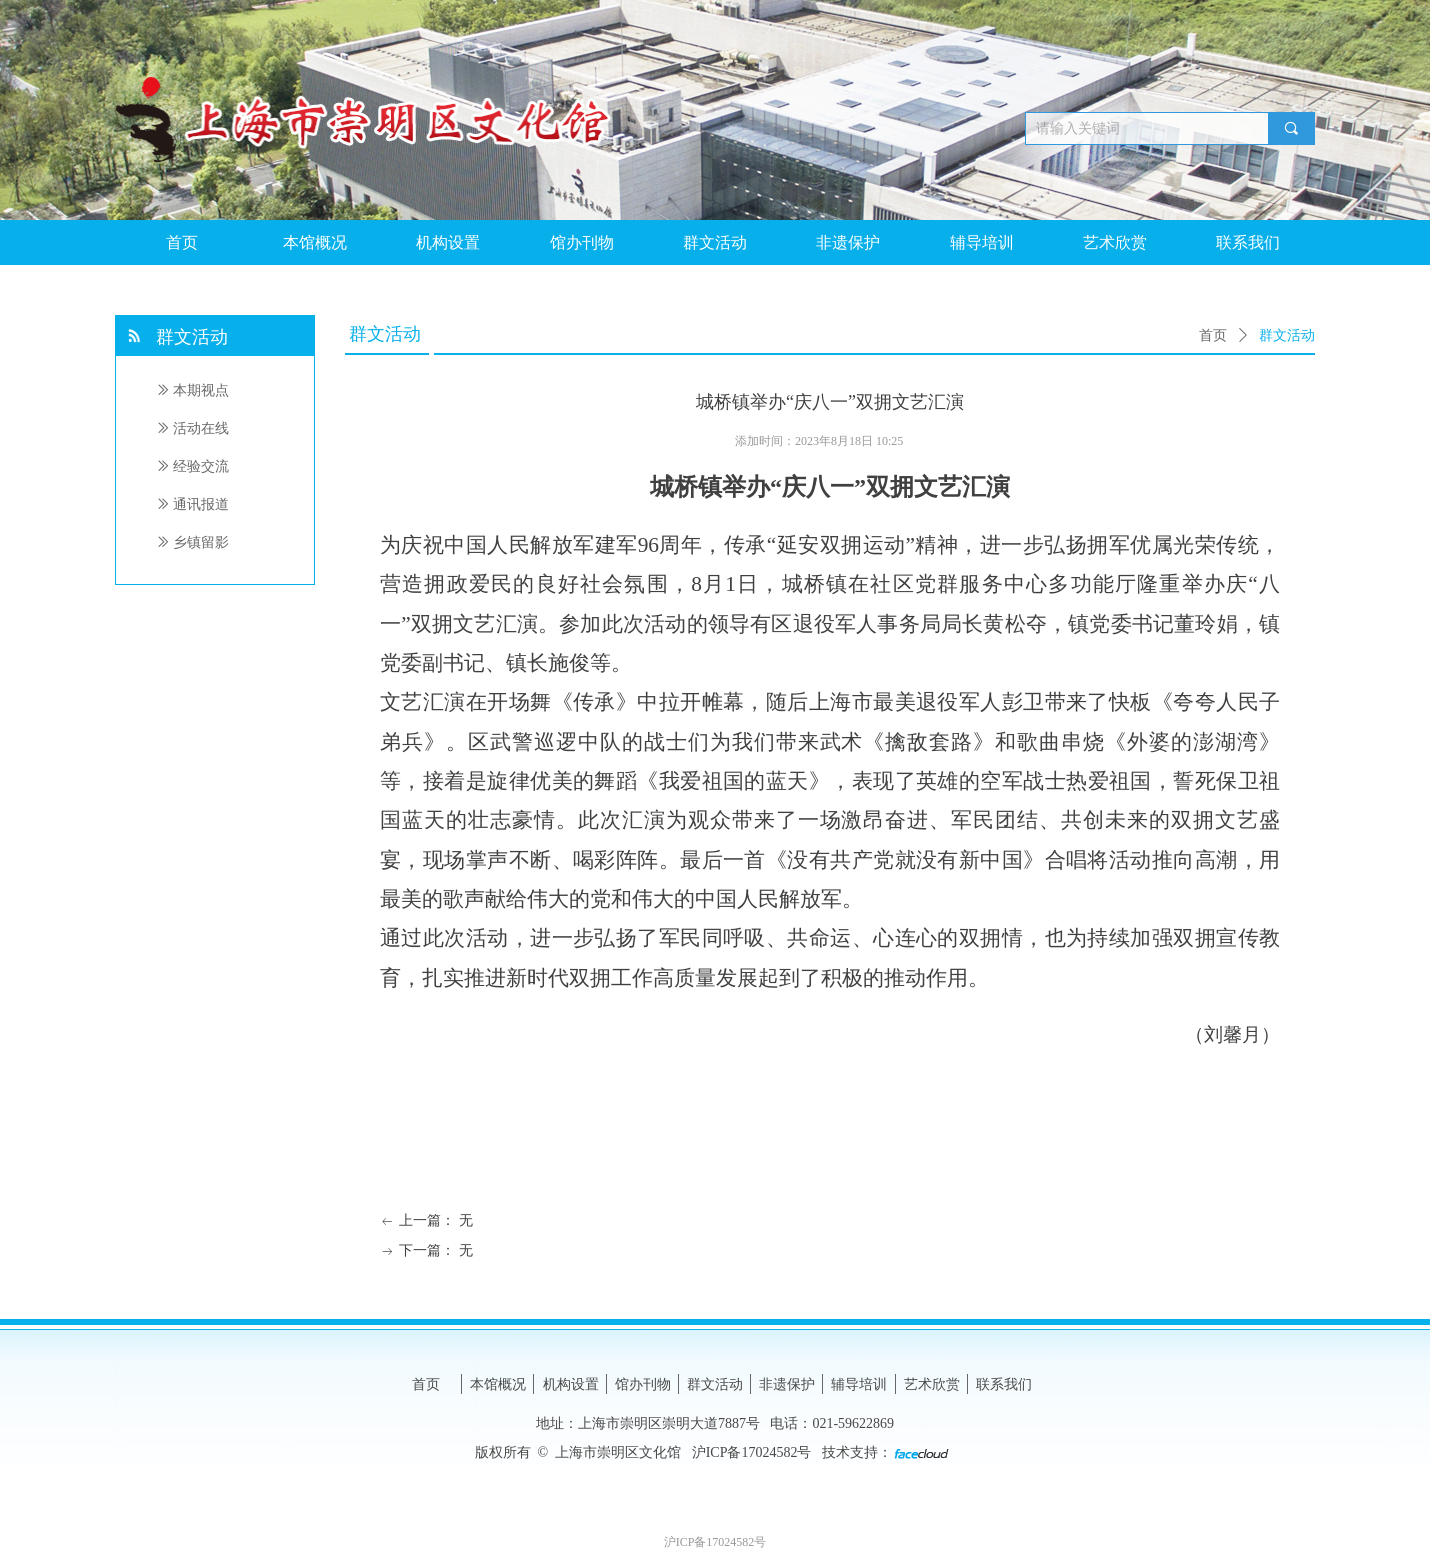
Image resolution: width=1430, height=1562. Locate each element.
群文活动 (1287, 335)
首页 (1213, 335)
